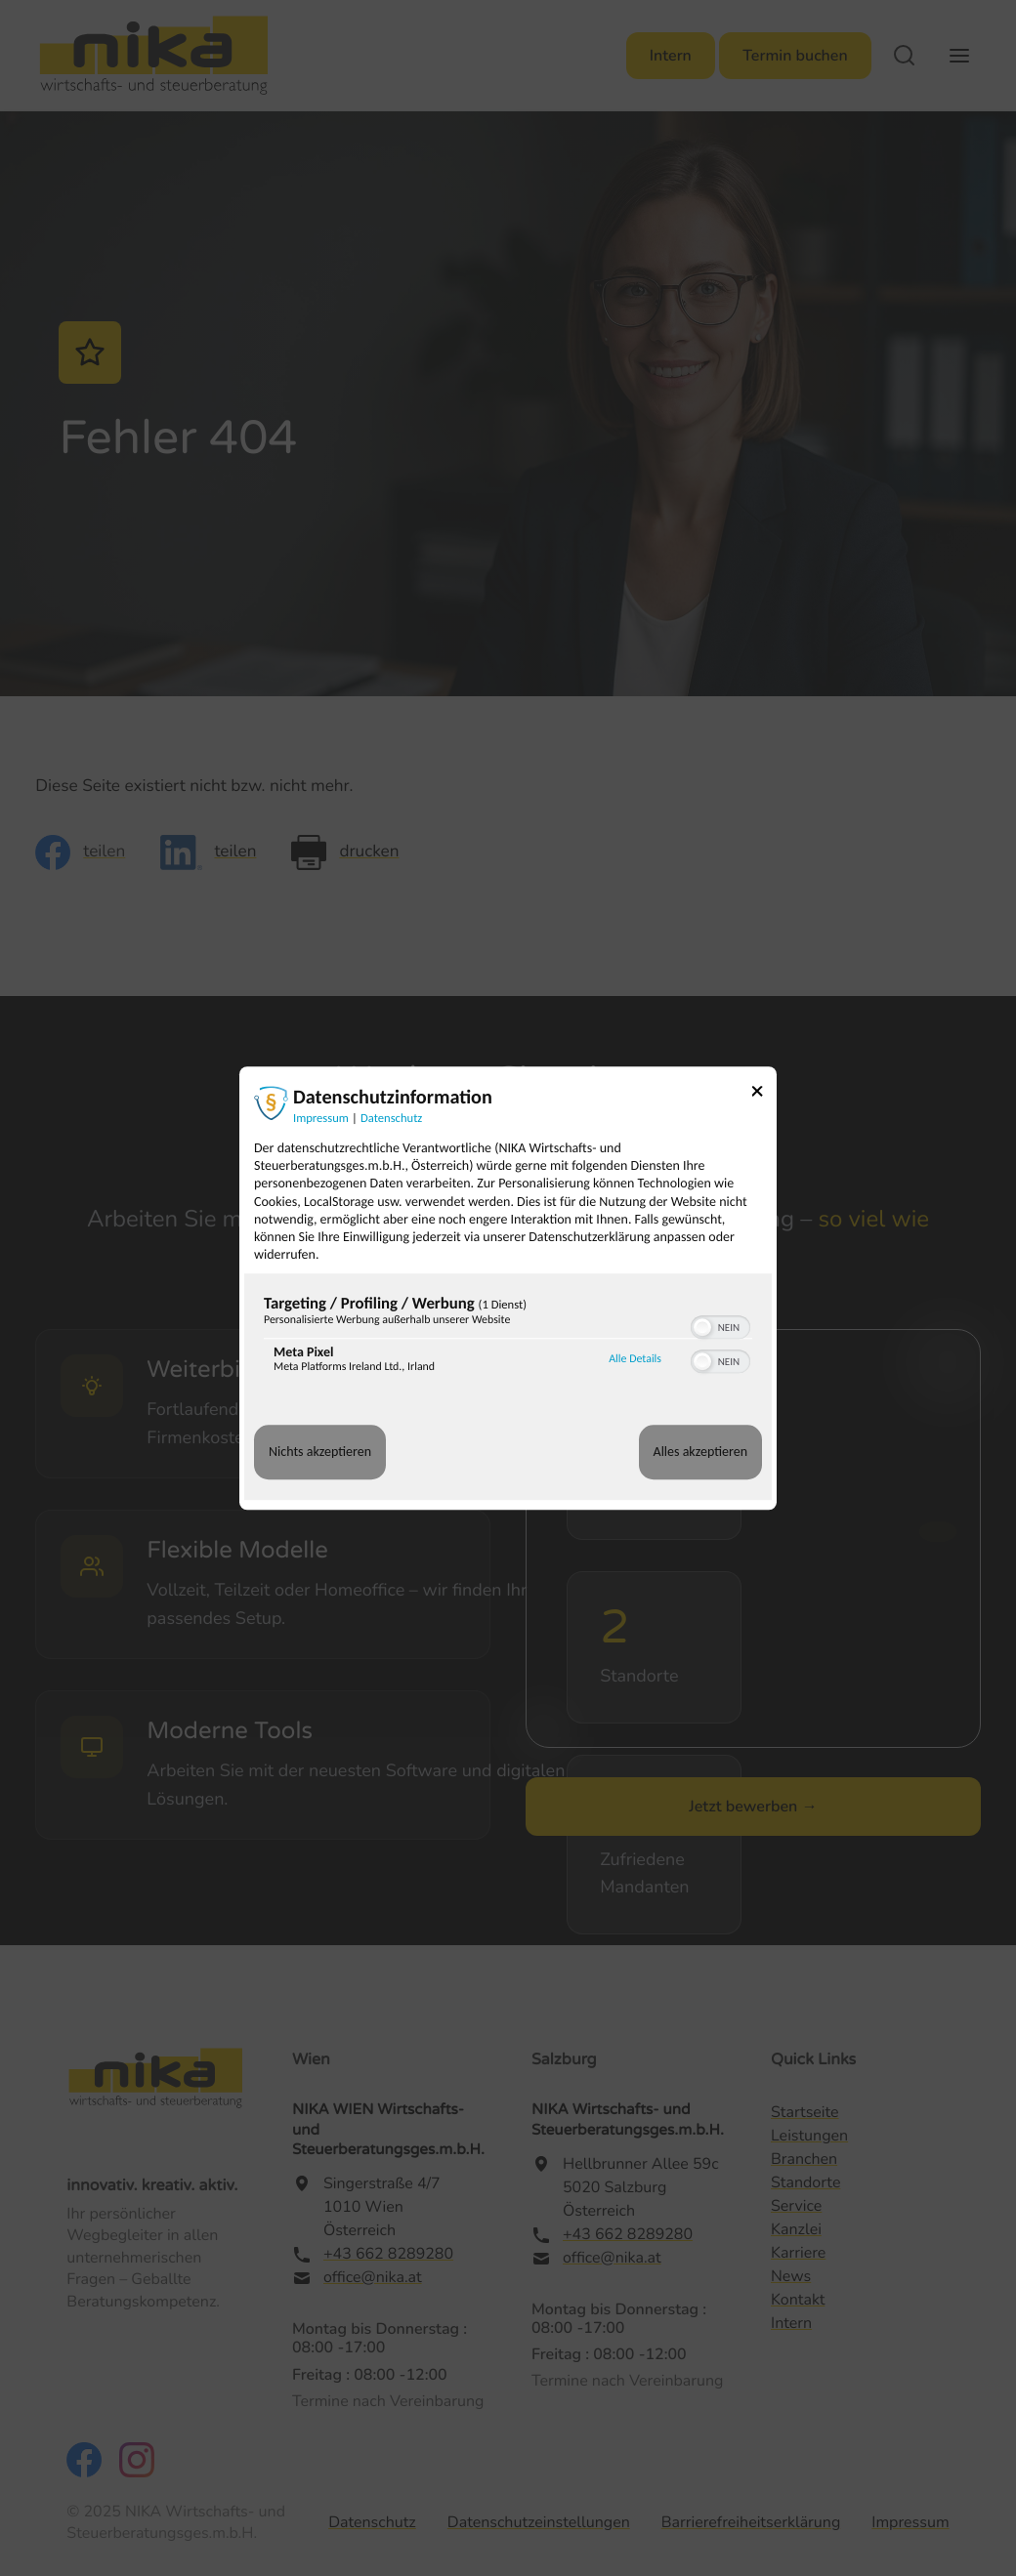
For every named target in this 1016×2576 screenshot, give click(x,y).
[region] (508, 1339)
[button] (702, 1328)
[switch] (720, 1326)
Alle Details (635, 1359)
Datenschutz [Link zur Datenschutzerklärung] (391, 1118)
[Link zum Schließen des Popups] (764, 1094)
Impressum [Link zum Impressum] (321, 1118)
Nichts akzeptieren (320, 1452)
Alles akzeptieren (700, 1452)
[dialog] (508, 1288)
